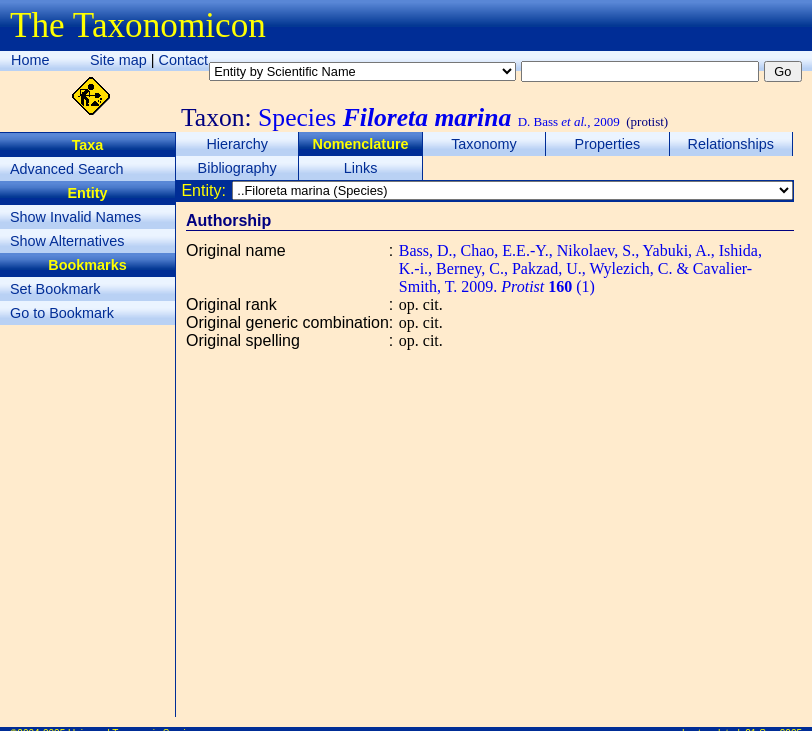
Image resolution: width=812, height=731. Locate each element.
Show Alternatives (67, 241)
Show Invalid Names (75, 217)
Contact (184, 60)
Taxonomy (484, 144)
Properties (608, 144)
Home (30, 60)
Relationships (731, 144)
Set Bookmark (55, 289)
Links (361, 168)
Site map (118, 60)
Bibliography (237, 168)
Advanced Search (67, 169)
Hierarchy (237, 144)
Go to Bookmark (62, 313)
